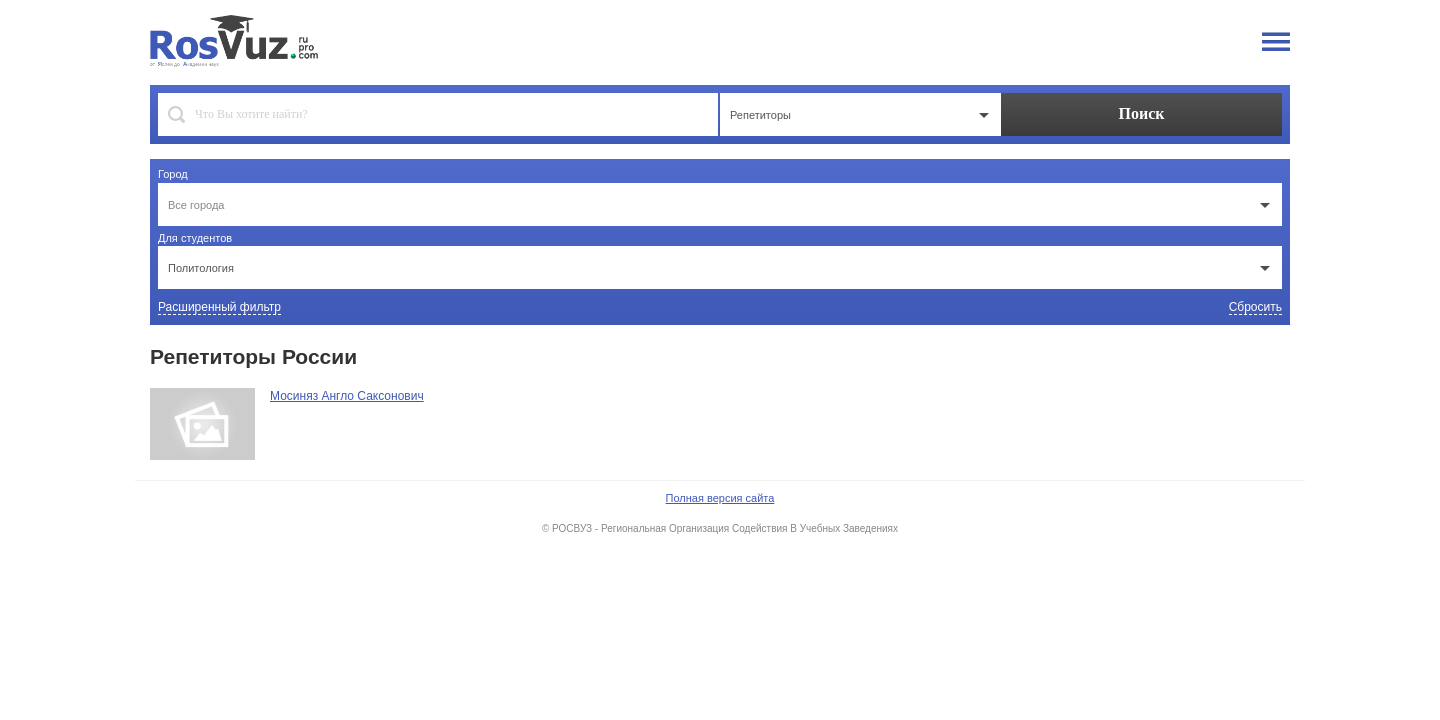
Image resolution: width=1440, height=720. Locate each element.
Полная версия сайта (720, 498)
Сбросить (1255, 307)
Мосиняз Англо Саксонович (347, 396)
